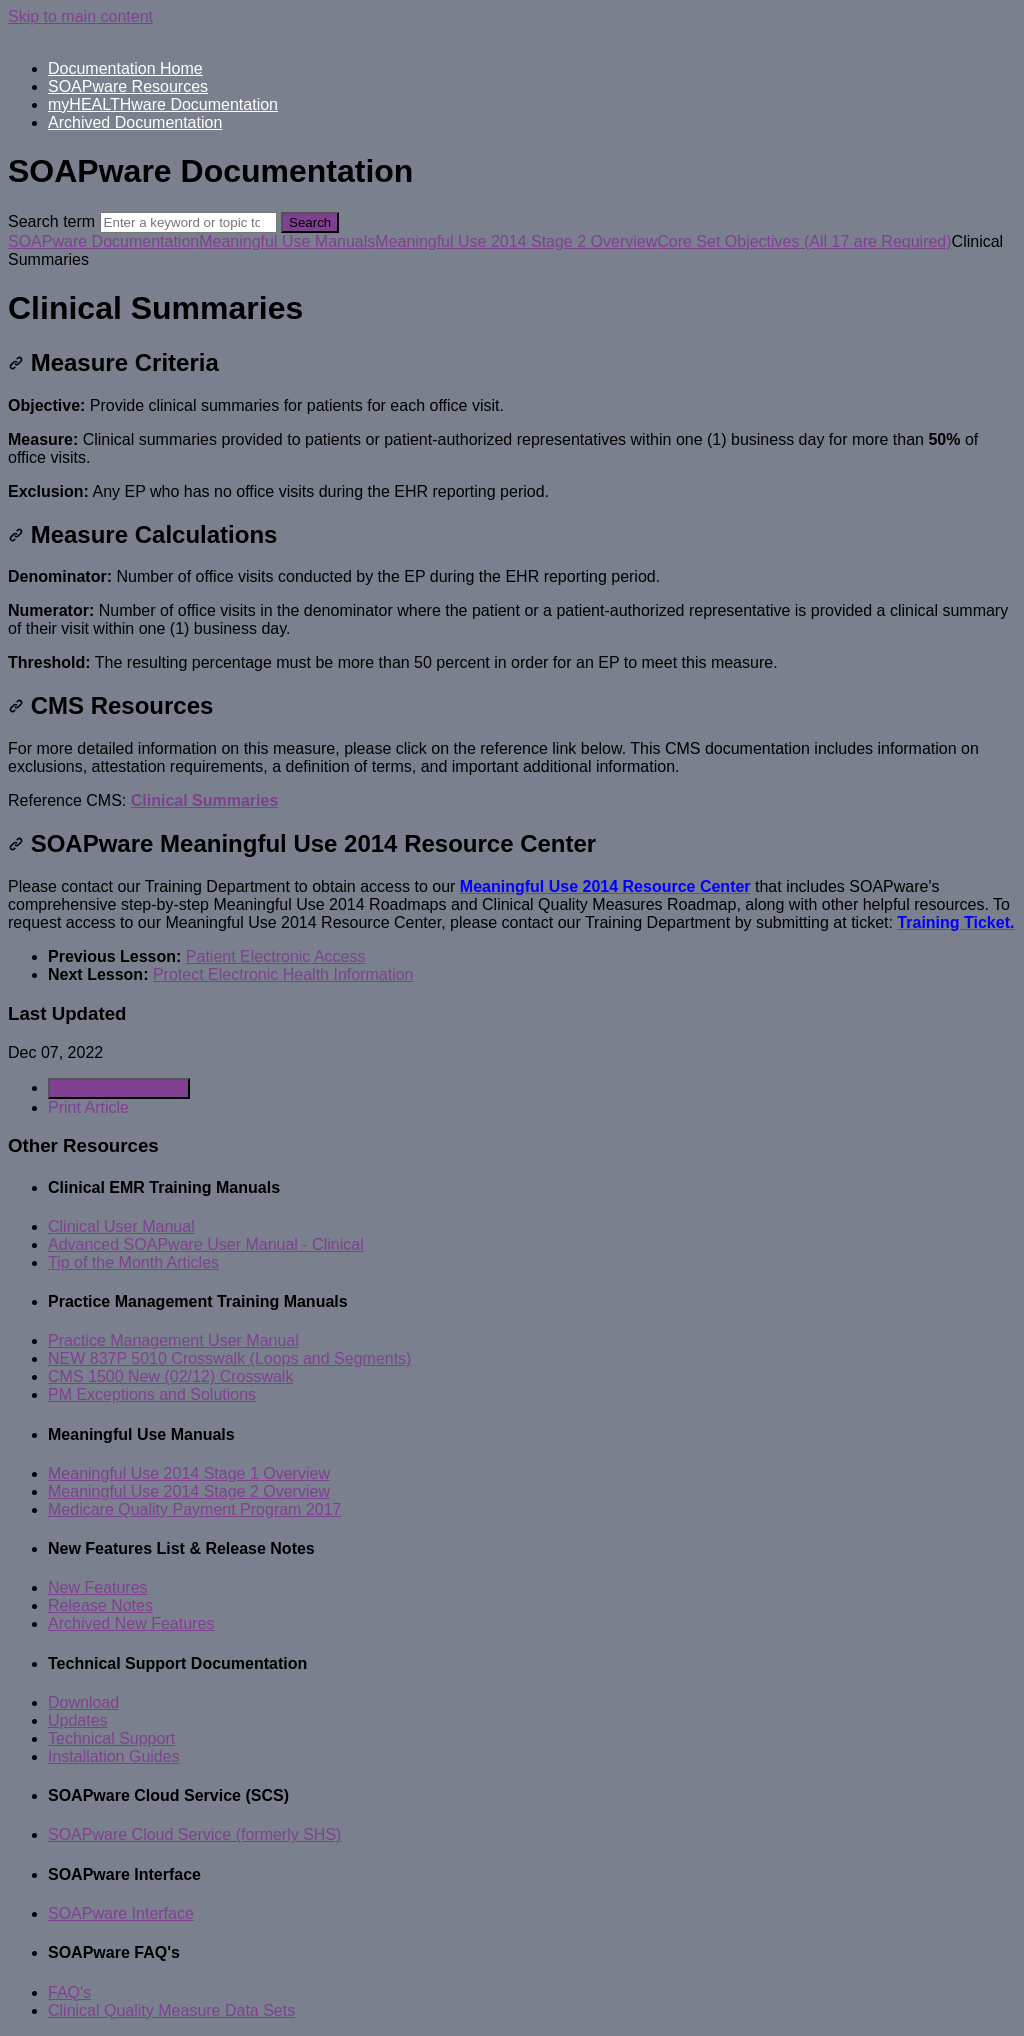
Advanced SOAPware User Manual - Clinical (206, 1244)
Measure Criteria (113, 362)
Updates (78, 1720)
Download (83, 1702)
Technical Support (111, 1738)
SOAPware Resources (128, 86)
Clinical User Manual (121, 1226)
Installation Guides (114, 1756)
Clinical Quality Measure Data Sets (171, 2010)
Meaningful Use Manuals (287, 241)
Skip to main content (80, 16)
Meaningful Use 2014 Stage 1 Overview (189, 1473)
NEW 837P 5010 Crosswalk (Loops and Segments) (229, 1358)
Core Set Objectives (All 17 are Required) (804, 241)
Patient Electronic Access (276, 956)
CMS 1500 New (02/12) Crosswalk (170, 1376)
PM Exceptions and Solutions (152, 1394)
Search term (51, 221)
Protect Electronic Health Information (283, 974)
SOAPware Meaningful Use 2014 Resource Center (302, 843)
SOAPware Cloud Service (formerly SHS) (194, 1834)
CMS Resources (110, 705)
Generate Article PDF (119, 1088)
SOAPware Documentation (103, 241)
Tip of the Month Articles (133, 1262)
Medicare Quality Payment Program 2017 (194, 1509)
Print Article (88, 1107)
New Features (98, 1587)
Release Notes (100, 1605)
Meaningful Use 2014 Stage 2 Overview (516, 241)
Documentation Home (125, 68)
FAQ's (69, 1992)
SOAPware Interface (121, 1913)
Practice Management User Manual (173, 1340)
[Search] (188, 222)
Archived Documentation (135, 122)
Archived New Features (131, 1623)
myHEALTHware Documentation (163, 104)
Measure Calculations (142, 534)
